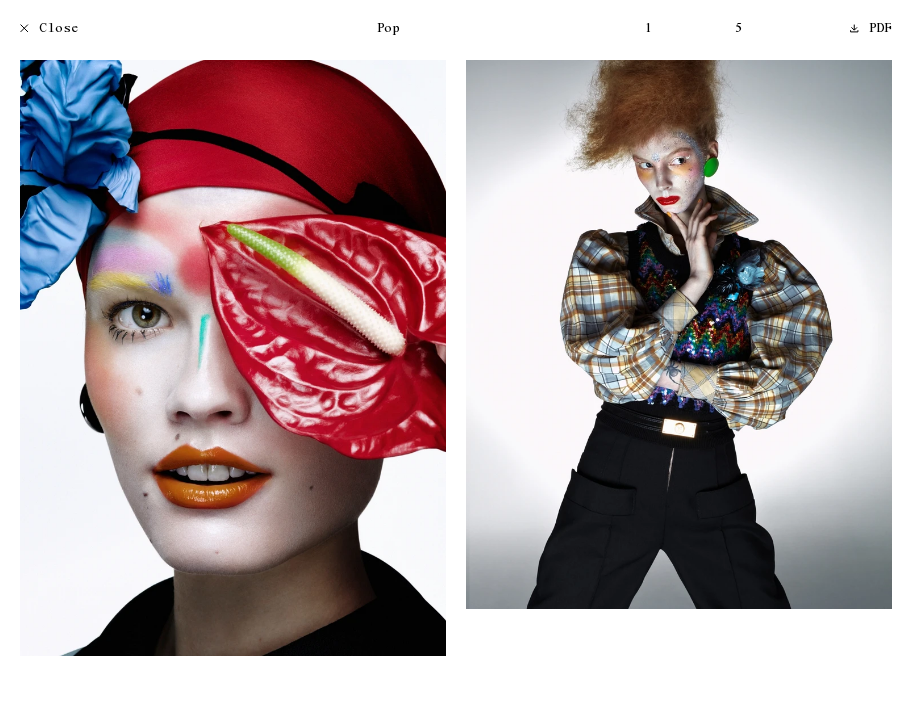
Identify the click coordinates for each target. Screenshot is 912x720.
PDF (871, 29)
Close (49, 29)
